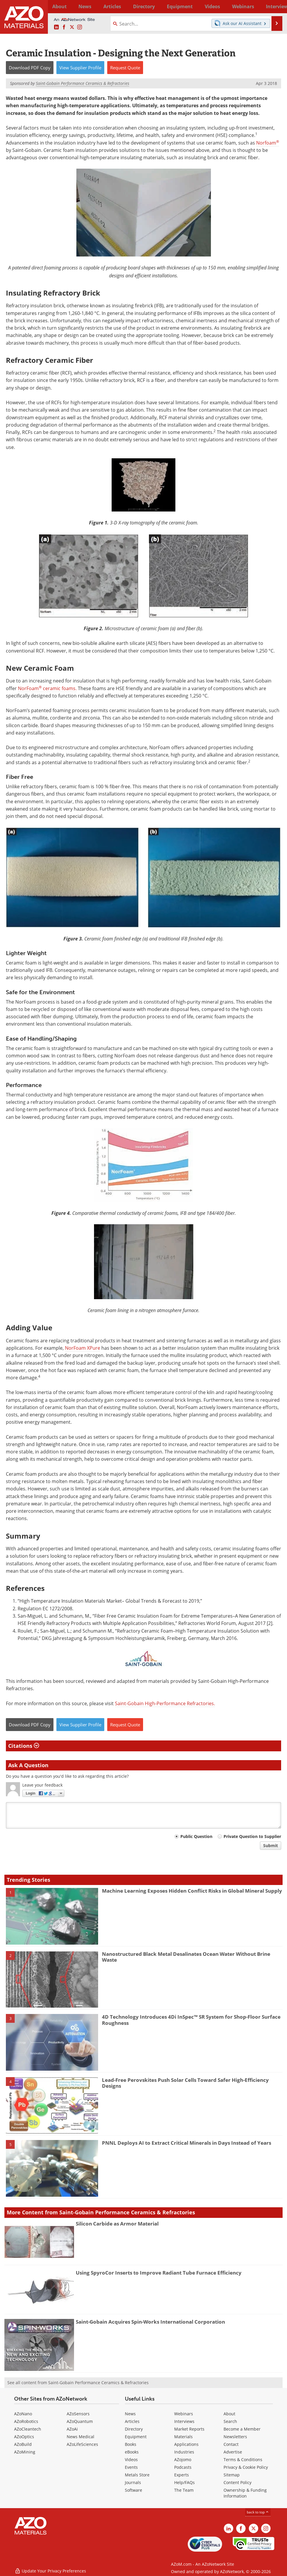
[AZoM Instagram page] (79, 27)
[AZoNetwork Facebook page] (64, 27)
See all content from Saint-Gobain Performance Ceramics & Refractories (78, 2382)
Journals (133, 2482)
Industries (184, 2452)
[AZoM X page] (72, 27)
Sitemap (232, 2475)
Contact (231, 2444)
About (229, 2413)
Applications (186, 2444)
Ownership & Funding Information (245, 2493)
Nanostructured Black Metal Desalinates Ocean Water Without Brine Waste (186, 1957)
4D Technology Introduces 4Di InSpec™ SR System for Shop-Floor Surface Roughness (191, 2019)
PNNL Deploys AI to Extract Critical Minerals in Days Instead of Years (186, 2142)
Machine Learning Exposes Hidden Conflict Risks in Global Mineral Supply (192, 1890)
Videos (131, 2459)
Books (130, 2444)
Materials (183, 2436)
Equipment (136, 2436)
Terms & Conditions (243, 2459)
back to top (258, 2512)
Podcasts (183, 2467)
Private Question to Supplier (252, 1836)
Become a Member (242, 2429)
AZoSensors (78, 2413)
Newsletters (235, 2436)
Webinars (183, 2413)
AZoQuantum (80, 2421)
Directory (129, 6)
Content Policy (237, 2482)
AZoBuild (23, 2444)
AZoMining (24, 2452)
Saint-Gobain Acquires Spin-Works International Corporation (150, 2321)
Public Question (196, 1836)
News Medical (80, 2436)
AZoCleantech (27, 2429)
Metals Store (137, 2475)
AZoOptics (24, 2436)
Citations (23, 1745)
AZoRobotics (26, 2421)
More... (275, 6)
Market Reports (189, 2429)
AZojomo (182, 2459)
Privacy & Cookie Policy (246, 2467)
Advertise (233, 2452)
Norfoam (267, 143)
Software (133, 2490)
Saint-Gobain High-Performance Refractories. (165, 1703)
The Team (184, 2490)
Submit (270, 1845)
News (130, 2413)
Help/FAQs (184, 2482)
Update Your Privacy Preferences (50, 2568)
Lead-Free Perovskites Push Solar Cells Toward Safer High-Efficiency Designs (185, 2083)
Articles (132, 2421)
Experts (181, 2475)
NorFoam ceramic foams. (47, 688)
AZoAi (72, 2429)
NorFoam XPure (82, 1348)
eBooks (132, 2452)
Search (230, 2421)
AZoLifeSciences (82, 2444)
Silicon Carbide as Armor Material (117, 2223)
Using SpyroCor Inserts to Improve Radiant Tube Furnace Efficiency (158, 2272)
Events (131, 2467)
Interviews (184, 2421)
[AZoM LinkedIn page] (56, 27)
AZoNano (23, 2413)
